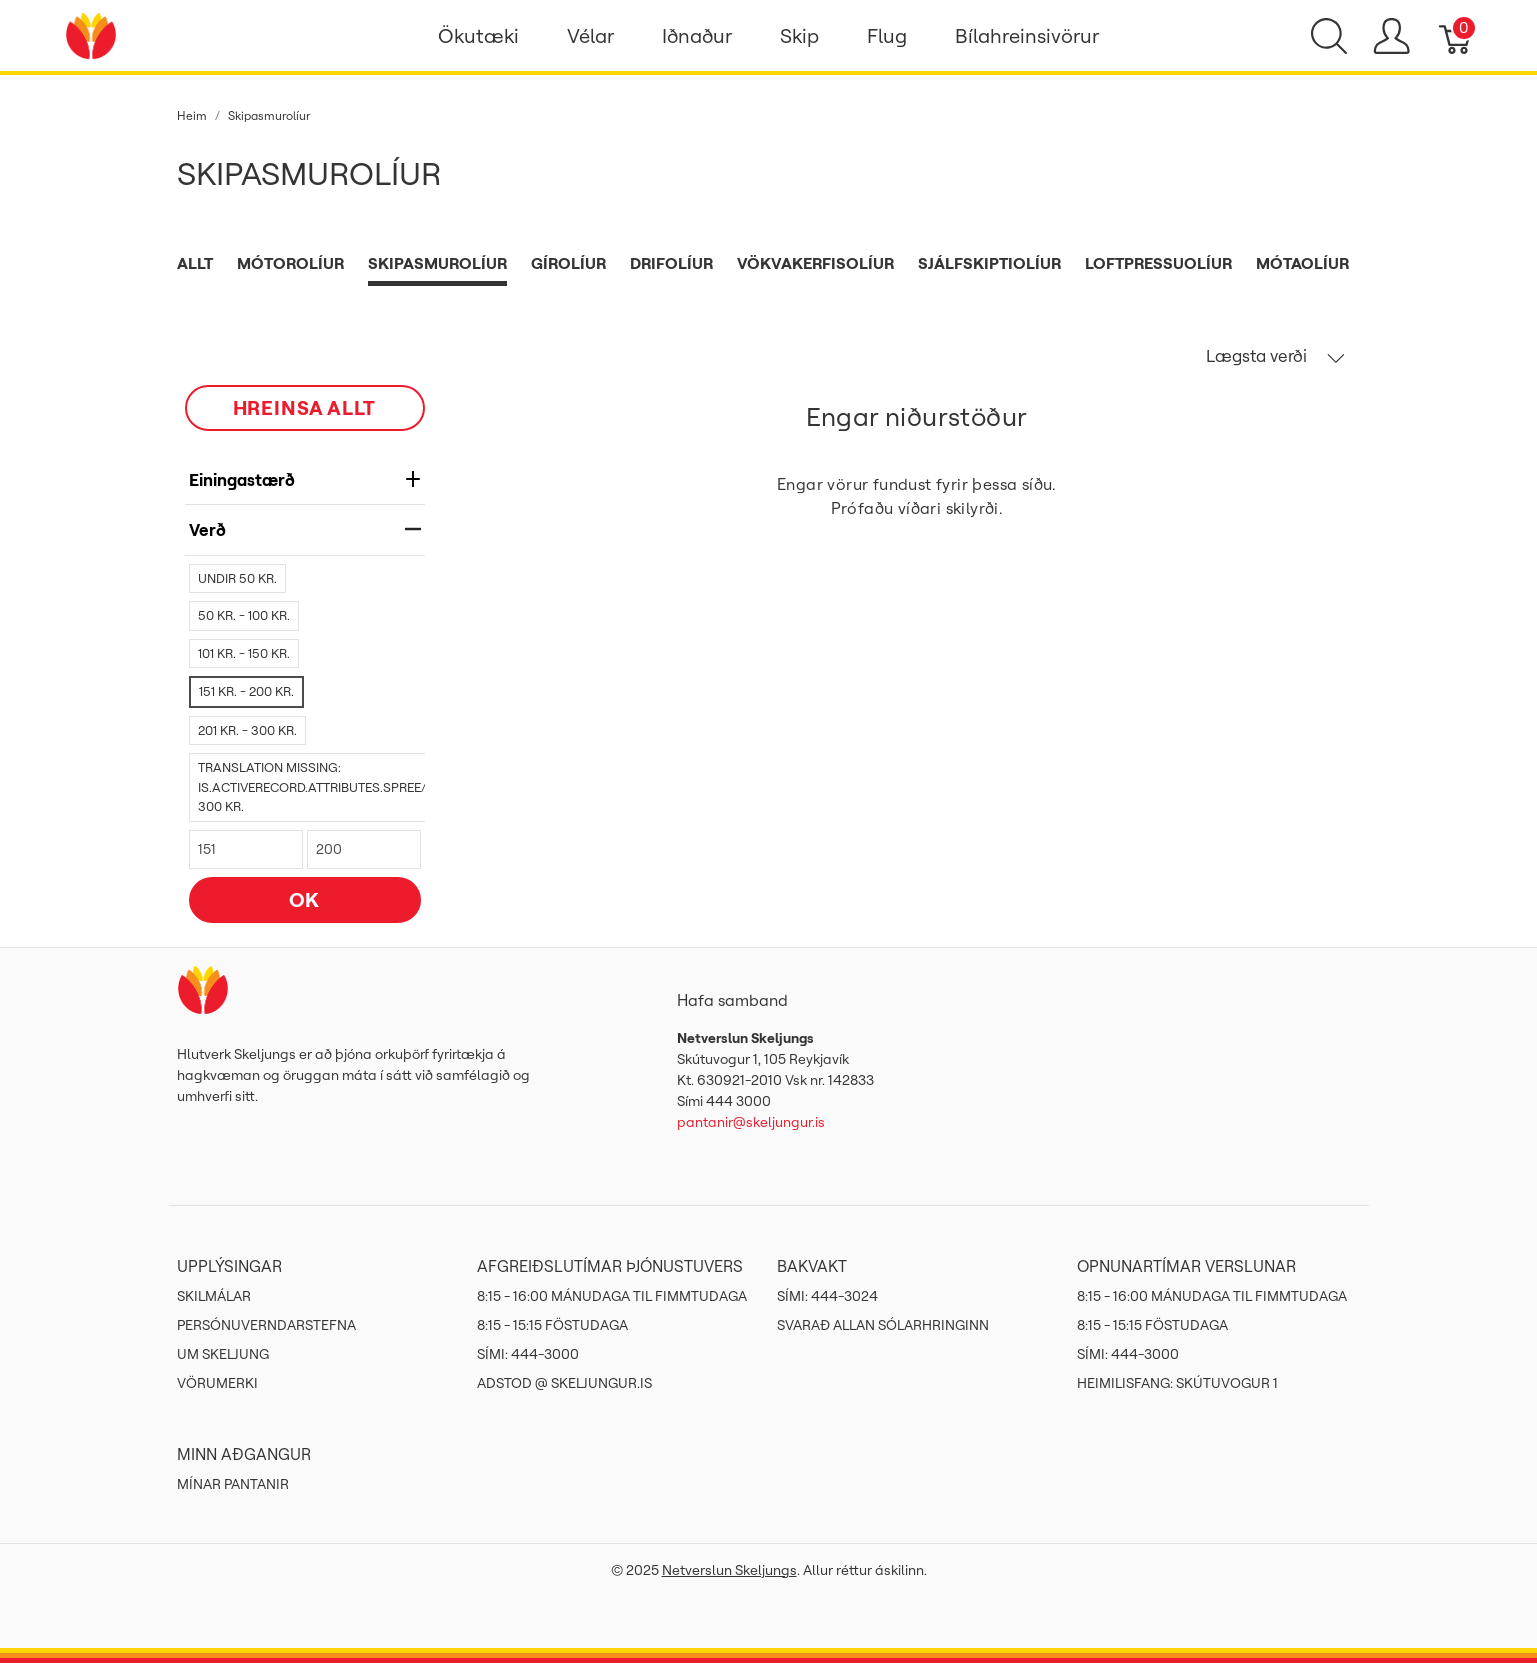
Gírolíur (568, 263)
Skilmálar (214, 1296)
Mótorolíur (290, 263)
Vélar (590, 35)
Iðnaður (697, 35)
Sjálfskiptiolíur (989, 263)
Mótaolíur (1302, 263)
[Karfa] (1456, 36)
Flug (887, 35)
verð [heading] (305, 529)
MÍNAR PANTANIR (233, 1484)
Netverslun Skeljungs (729, 1570)
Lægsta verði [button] (1275, 356)
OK (305, 899)
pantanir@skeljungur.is (751, 1122)
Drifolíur (671, 263)
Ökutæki (478, 35)
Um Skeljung (223, 1354)
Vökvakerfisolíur (815, 263)
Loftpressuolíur (1158, 263)
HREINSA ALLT (305, 407)
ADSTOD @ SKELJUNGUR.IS (564, 1383)
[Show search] (1329, 36)
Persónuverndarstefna (266, 1325)
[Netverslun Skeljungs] (91, 34)
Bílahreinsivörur (1027, 35)
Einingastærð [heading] (305, 479)
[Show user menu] (1391, 36)
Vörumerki (217, 1383)
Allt (195, 263)
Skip (799, 35)
